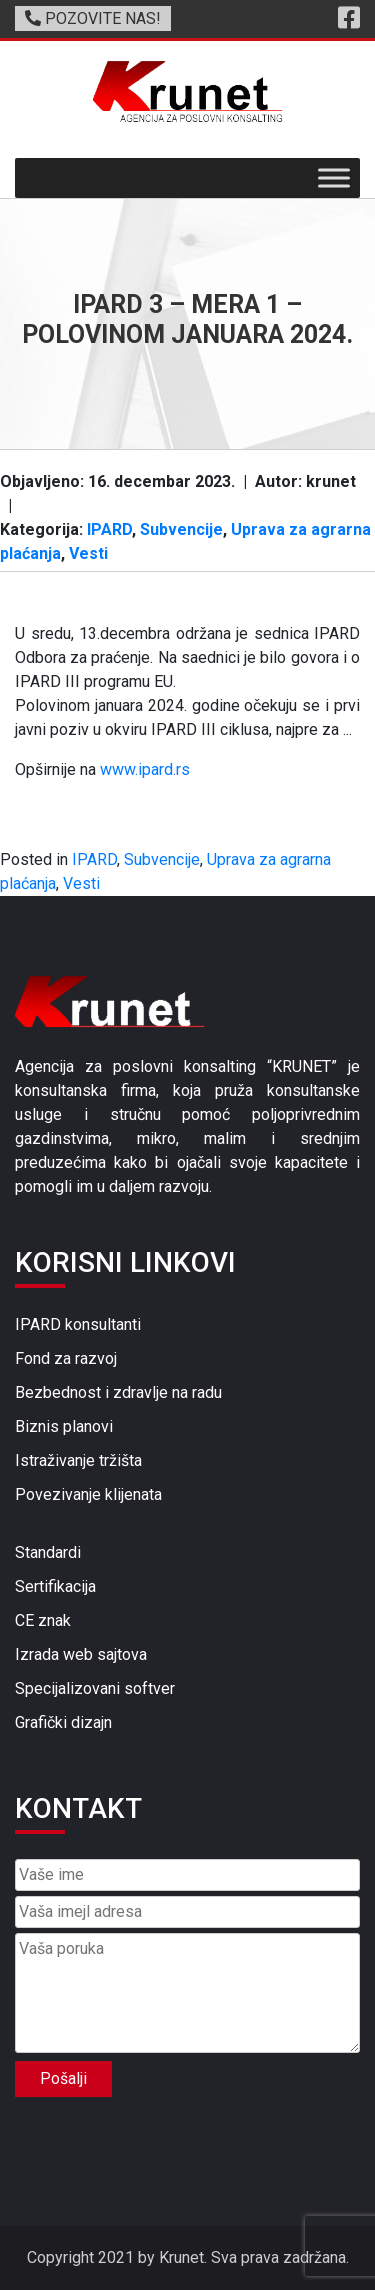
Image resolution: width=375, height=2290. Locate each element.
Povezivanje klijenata (88, 1494)
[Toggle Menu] (334, 178)
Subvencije (181, 529)
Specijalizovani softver (95, 1688)
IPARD (109, 529)
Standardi (48, 1552)
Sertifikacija (55, 1586)
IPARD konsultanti (78, 1324)
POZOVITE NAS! (93, 18)
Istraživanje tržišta (78, 1460)
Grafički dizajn (63, 1722)
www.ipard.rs (145, 769)
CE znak (43, 1620)
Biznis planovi (64, 1426)
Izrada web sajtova (81, 1654)
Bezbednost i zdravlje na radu (118, 1392)
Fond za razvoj (66, 1358)
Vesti (88, 553)
